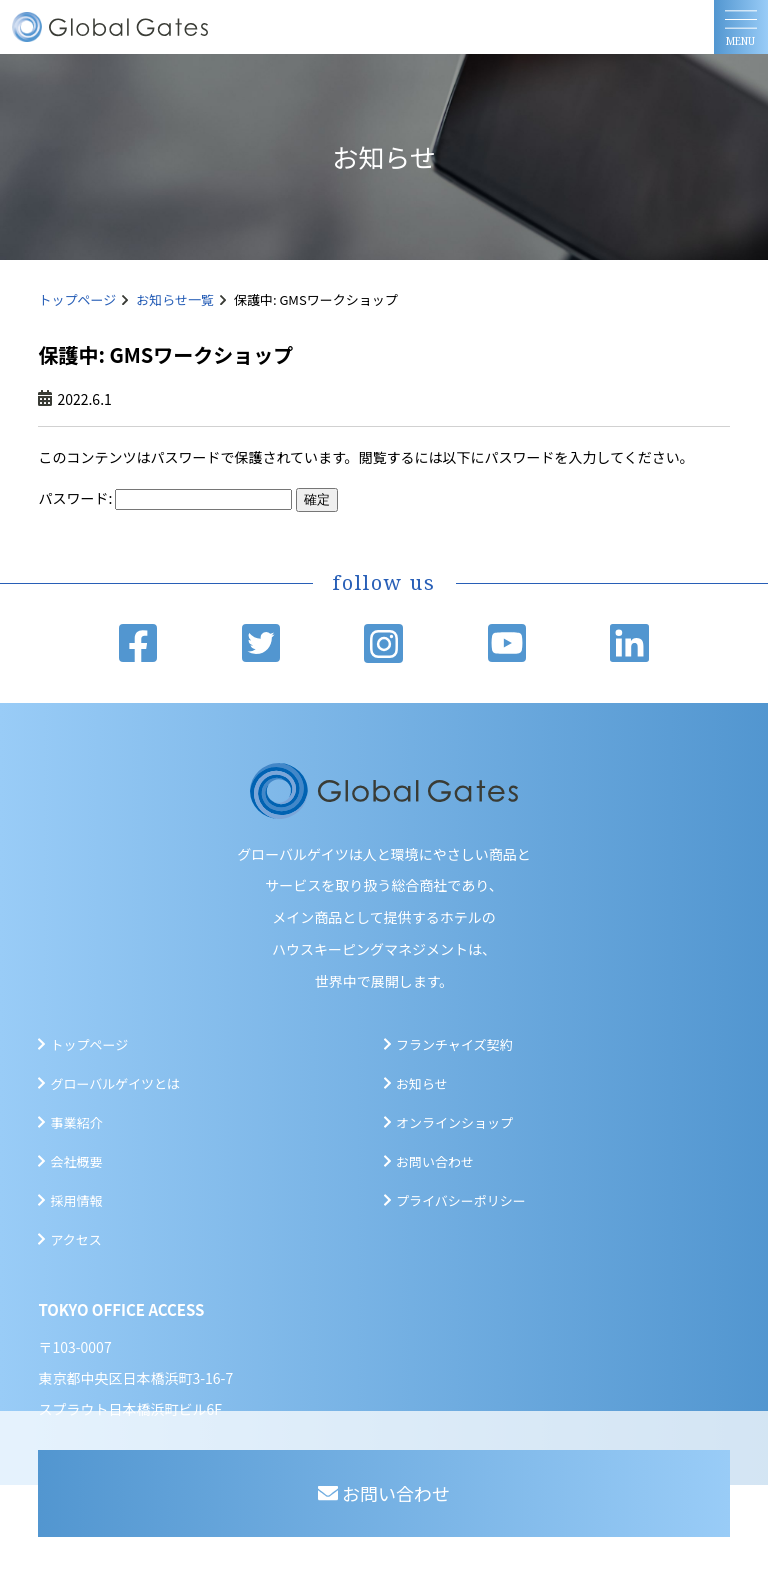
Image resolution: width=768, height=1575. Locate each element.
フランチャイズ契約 (454, 1044)
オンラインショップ (454, 1122)
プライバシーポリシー (461, 1200)
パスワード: (165, 498)
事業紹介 (76, 1122)
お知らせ (422, 1083)
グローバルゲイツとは (115, 1083)
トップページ (77, 299)
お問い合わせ (435, 1161)
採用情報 (76, 1200)
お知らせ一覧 (175, 299)
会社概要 (76, 1161)
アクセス (75, 1239)
